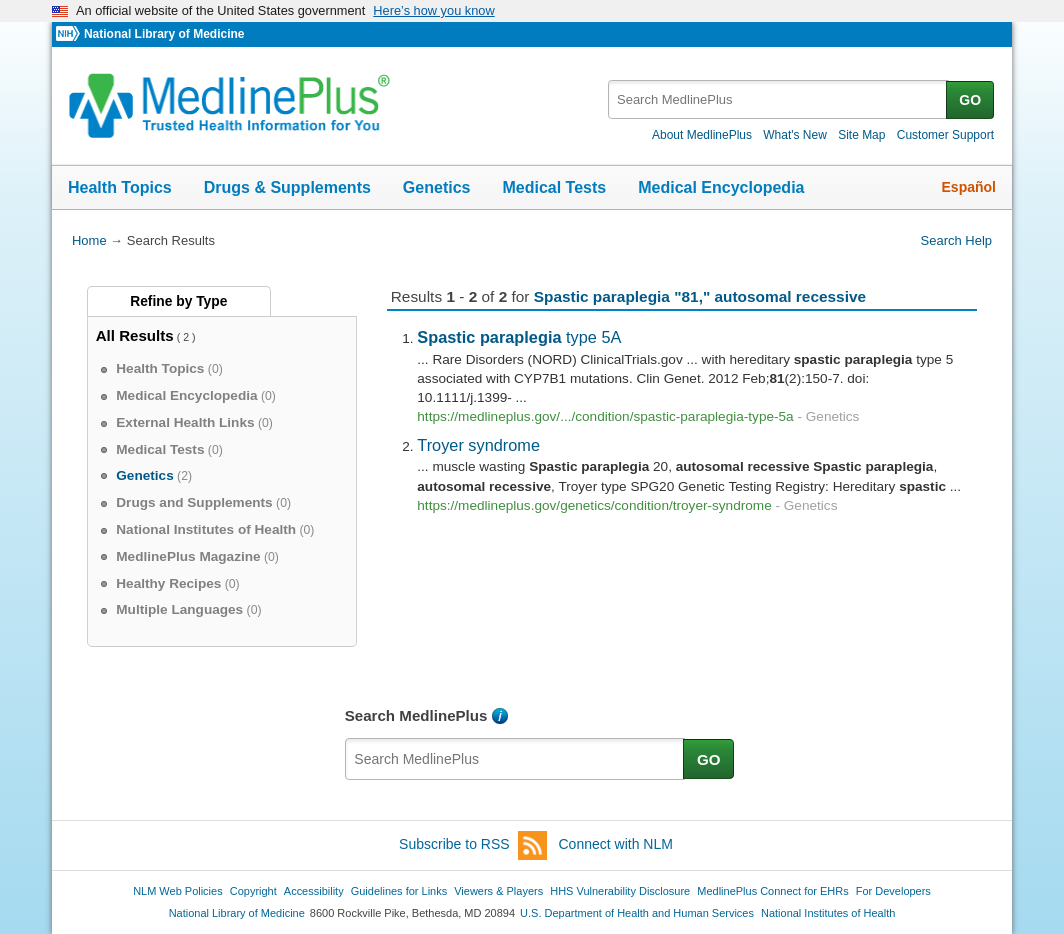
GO (970, 100)
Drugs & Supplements (287, 187)
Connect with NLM (616, 844)
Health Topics (120, 187)
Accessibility (314, 891)
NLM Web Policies (178, 891)
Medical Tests (554, 187)
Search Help (956, 240)
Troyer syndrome (478, 445)
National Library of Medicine (164, 34)
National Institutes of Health (828, 913)
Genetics (437, 187)
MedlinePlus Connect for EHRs (772, 891)
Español (969, 187)
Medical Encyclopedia (721, 187)
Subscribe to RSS (473, 845)
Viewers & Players (498, 891)
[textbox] (778, 99)
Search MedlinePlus (416, 715)
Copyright (253, 891)
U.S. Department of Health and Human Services (637, 913)
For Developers (893, 891)
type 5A (519, 337)
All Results (135, 335)
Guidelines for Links (399, 891)
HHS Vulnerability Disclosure (620, 891)
